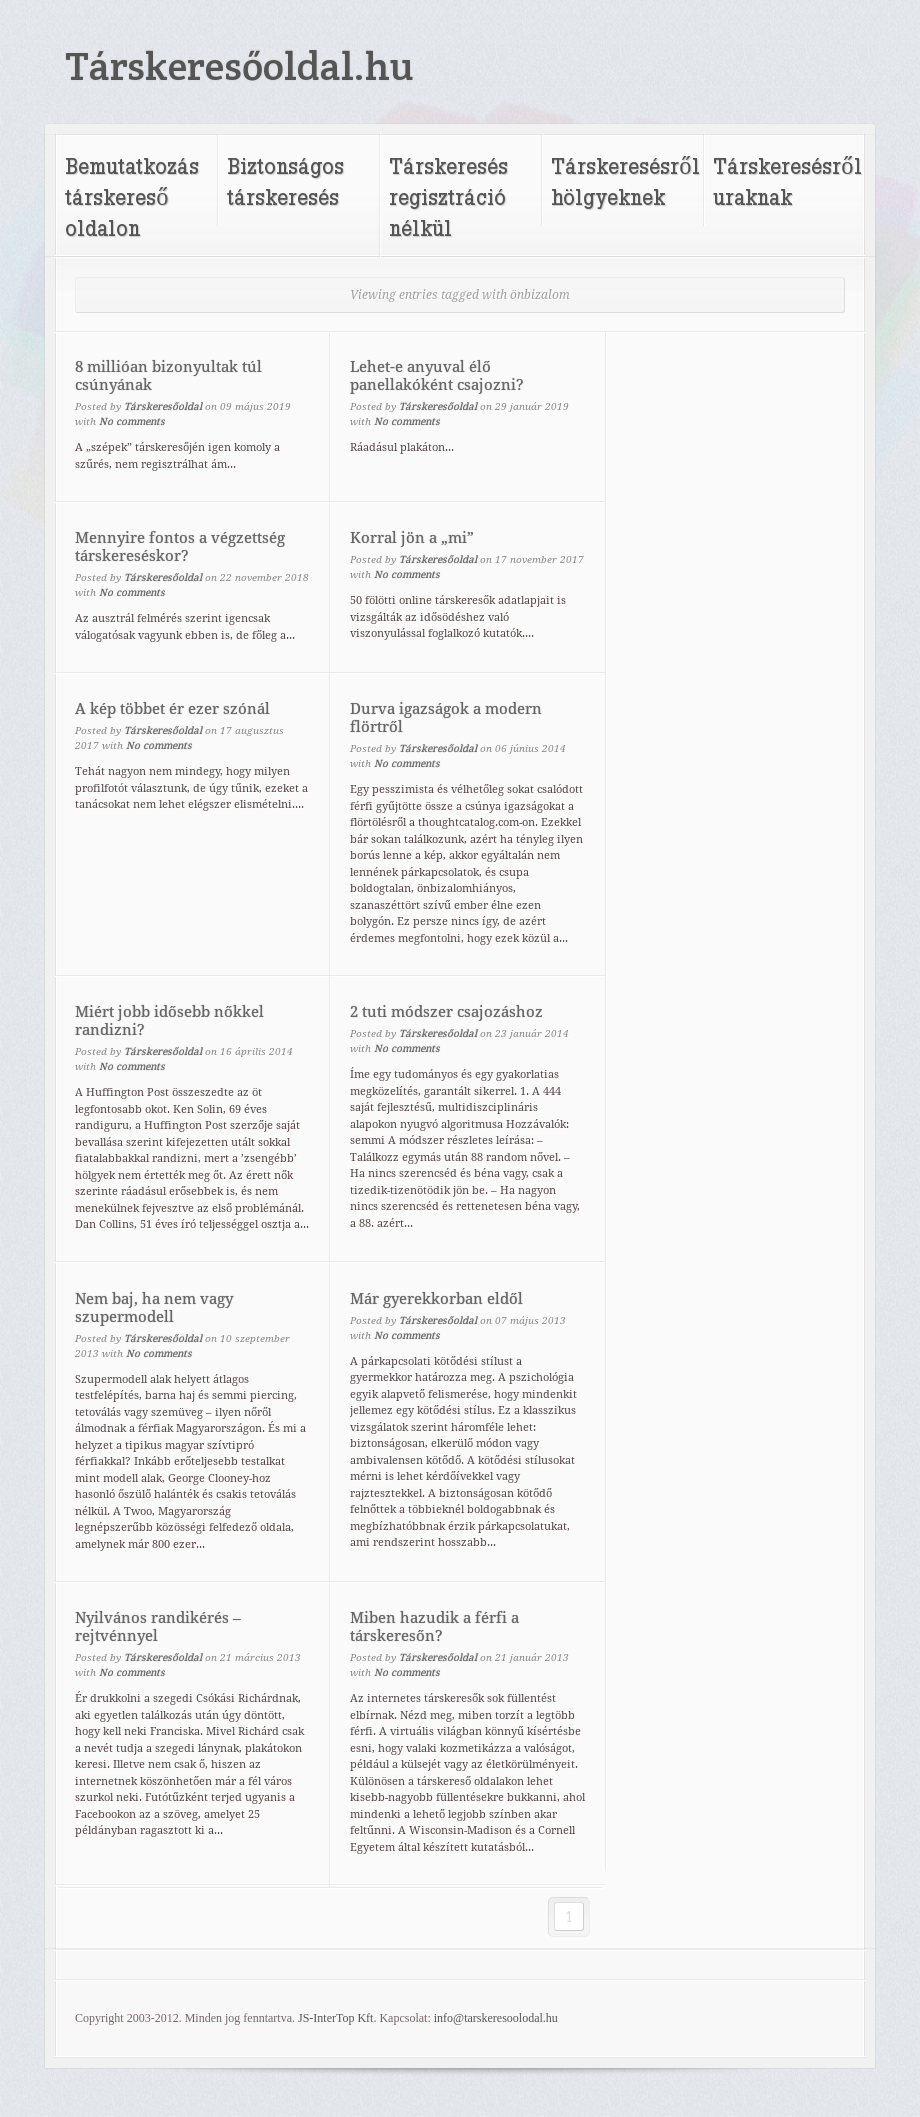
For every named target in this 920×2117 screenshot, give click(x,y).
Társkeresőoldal (163, 406)
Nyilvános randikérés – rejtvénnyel (158, 1627)
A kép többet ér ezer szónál (172, 709)
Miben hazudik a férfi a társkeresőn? (434, 1627)
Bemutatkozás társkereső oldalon (132, 196)
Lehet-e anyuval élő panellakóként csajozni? (437, 376)
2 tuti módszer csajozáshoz (446, 1012)
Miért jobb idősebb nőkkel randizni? (169, 1021)
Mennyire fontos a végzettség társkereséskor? (180, 547)
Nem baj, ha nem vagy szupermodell (154, 1308)
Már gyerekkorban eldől (436, 1299)
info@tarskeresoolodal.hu (496, 2018)
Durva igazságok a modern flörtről (446, 718)
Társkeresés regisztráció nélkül (448, 196)
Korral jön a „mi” (412, 538)
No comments (132, 421)
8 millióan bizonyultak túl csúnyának (168, 376)
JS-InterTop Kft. (337, 2018)
